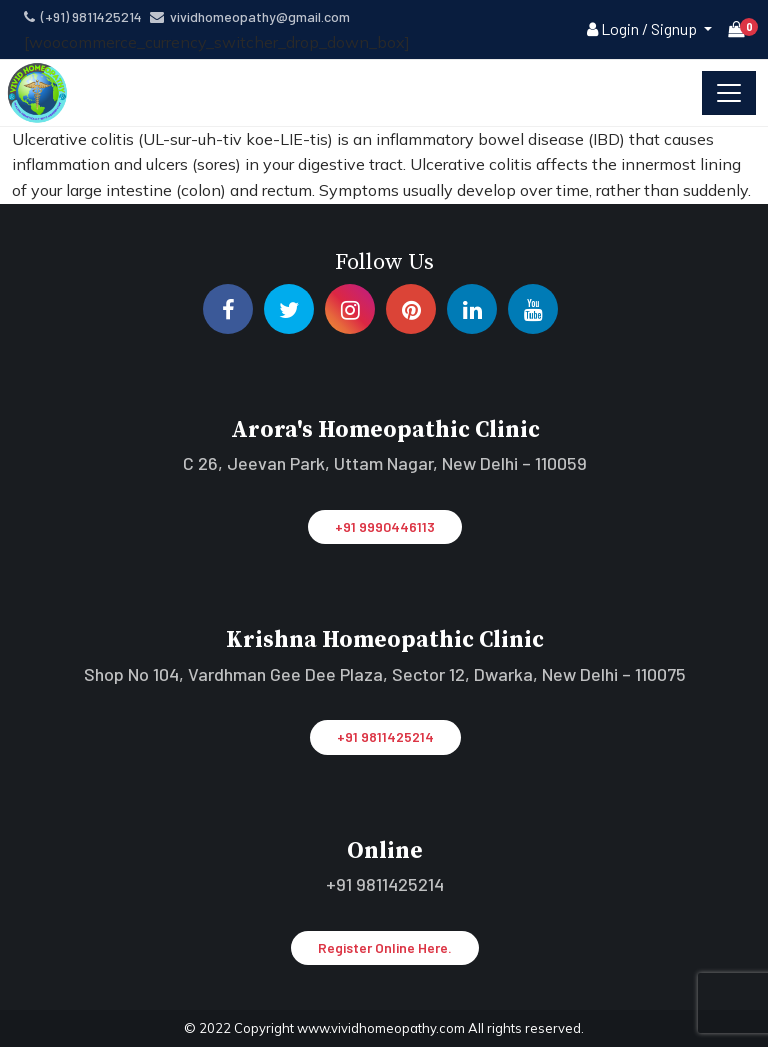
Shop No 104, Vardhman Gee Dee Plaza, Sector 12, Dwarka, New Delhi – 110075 (385, 674)
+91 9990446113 (385, 526)
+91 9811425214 (385, 736)
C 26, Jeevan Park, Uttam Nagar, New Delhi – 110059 (385, 463)
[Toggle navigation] (729, 93)
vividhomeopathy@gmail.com (250, 16)
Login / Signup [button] (643, 28)
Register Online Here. (385, 947)
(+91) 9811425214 (83, 16)
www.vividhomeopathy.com (382, 1028)
